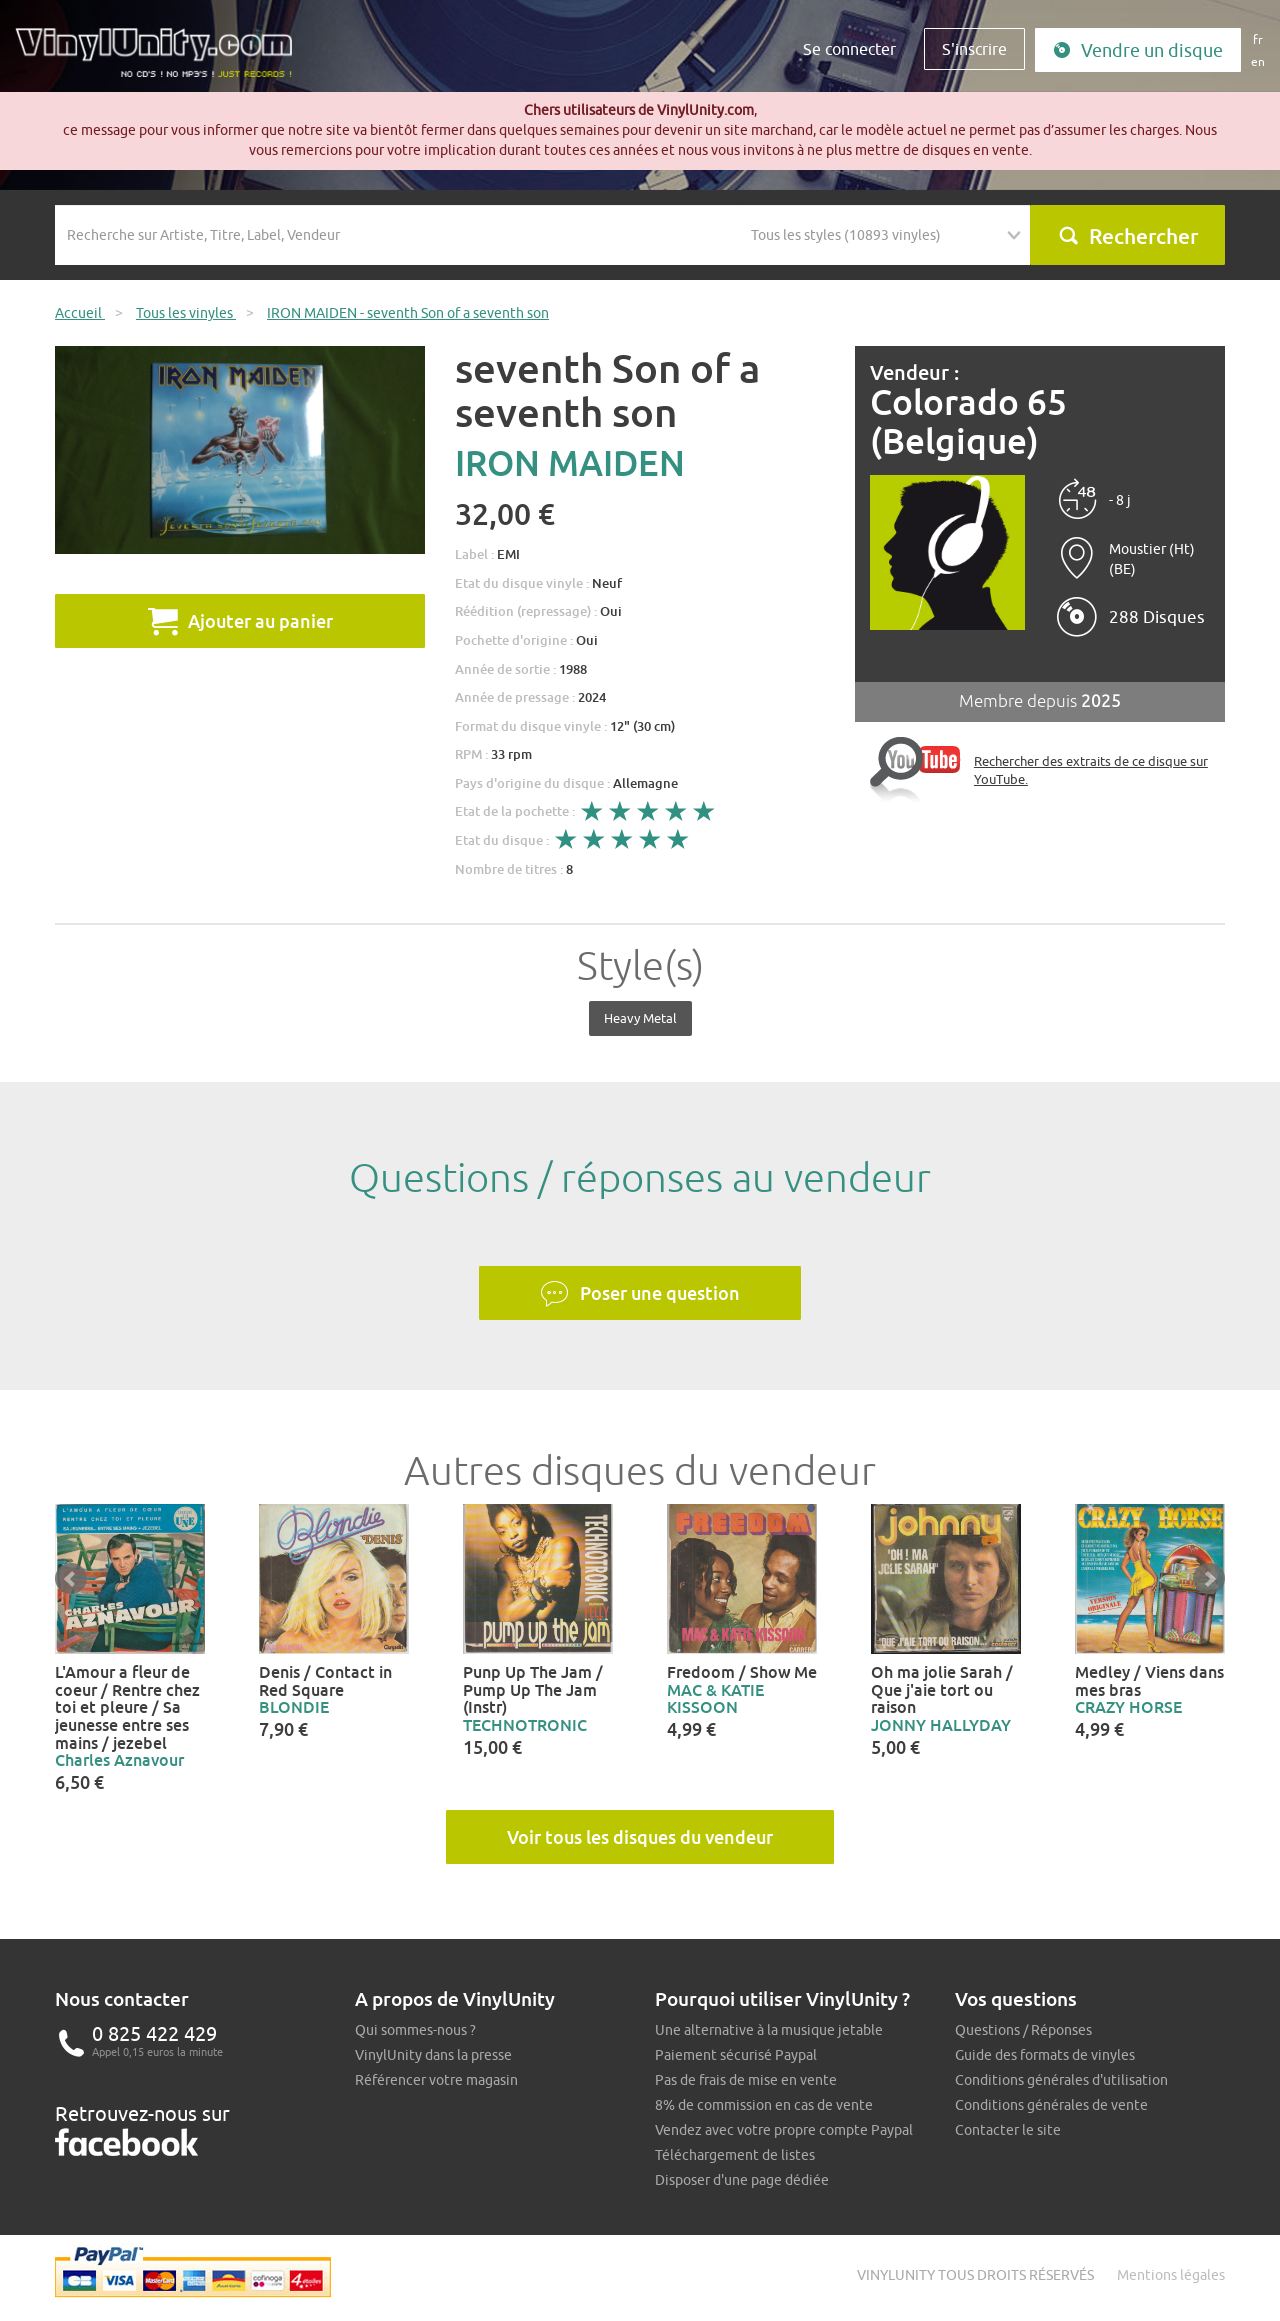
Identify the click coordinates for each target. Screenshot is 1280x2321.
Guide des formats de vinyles (1045, 2055)
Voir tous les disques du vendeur (640, 1837)
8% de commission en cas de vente (764, 2105)
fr (1258, 39)
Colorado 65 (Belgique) (968, 421)
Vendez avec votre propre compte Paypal (784, 2130)
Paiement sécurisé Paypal (736, 2055)
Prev (71, 1579)
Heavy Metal (640, 1018)
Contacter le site (1008, 2130)
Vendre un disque (1138, 50)
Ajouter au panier (240, 621)
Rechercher (1128, 236)
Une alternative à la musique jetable (769, 2030)
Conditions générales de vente (1051, 2105)
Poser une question (640, 1294)
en (1258, 61)
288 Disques (1157, 617)
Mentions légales (1171, 2275)
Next (1209, 1579)
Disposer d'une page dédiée (742, 2180)
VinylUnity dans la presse (433, 2055)
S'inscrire (974, 49)
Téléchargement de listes (735, 2155)
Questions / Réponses (1023, 2030)
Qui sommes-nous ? (415, 2030)
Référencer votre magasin (436, 2080)
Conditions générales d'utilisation (1061, 2080)
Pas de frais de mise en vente (746, 2080)
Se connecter (849, 49)
